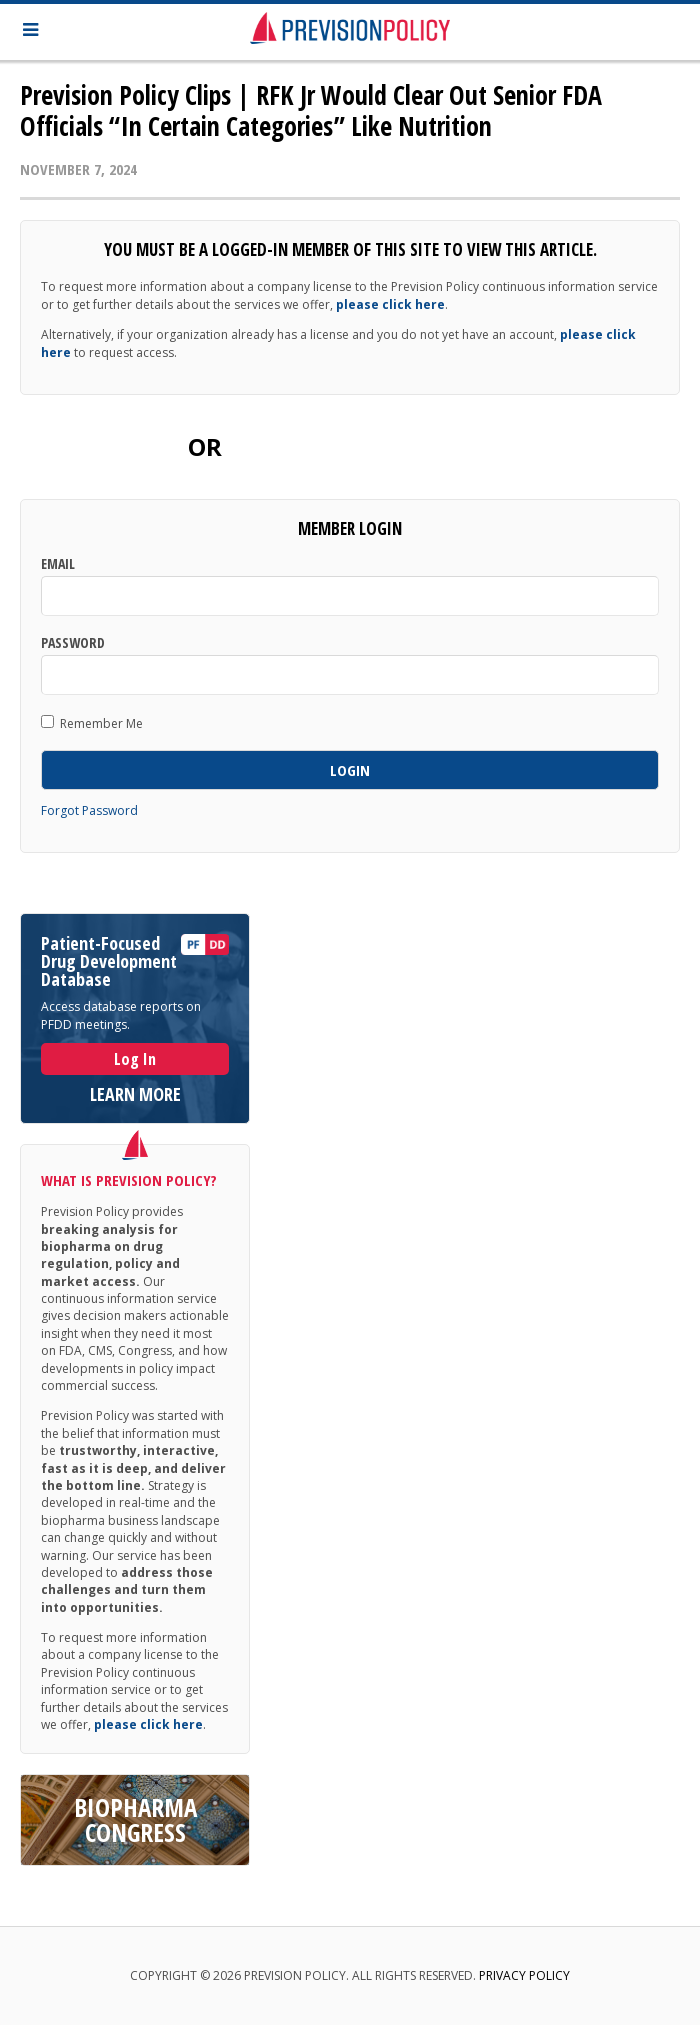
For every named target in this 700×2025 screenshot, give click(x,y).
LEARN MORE (135, 1094)
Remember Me (92, 722)
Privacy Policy (524, 1975)
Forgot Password (89, 810)
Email (58, 564)
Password (73, 643)
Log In (135, 1059)
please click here (390, 304)
